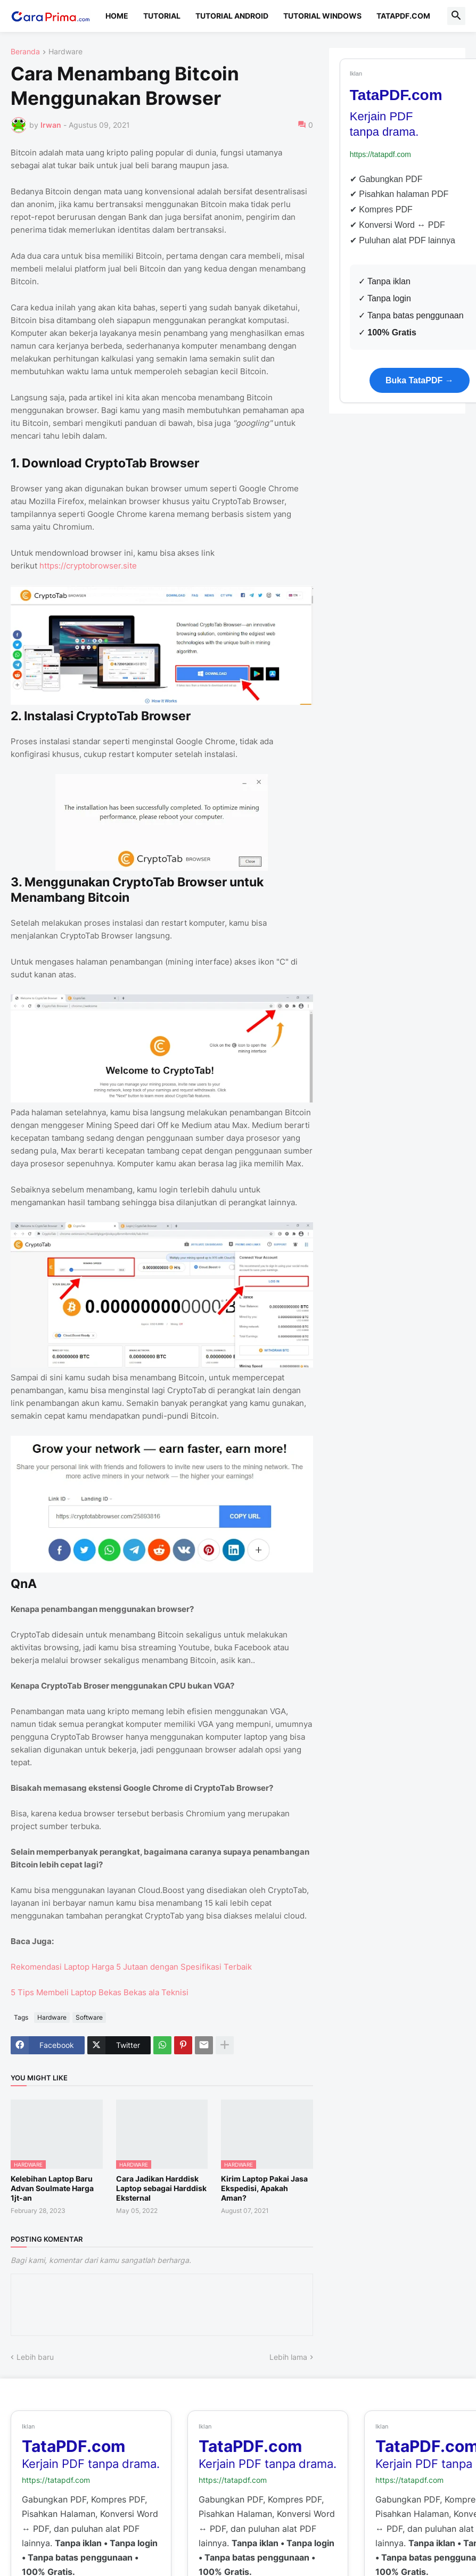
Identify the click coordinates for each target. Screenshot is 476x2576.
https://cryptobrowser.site (88, 566)
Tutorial (161, 15)
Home (116, 15)
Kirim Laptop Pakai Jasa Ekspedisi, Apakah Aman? (264, 2188)
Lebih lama (288, 2356)
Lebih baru (35, 2356)
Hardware (65, 52)
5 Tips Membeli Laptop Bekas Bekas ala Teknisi (99, 1992)
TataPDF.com (403, 15)
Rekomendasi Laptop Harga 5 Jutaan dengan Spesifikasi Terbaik (131, 1967)
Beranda (25, 52)
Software (89, 2017)
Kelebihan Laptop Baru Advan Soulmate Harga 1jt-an (52, 2188)
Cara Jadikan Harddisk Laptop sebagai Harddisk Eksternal (161, 2188)
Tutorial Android (231, 15)
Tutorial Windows (322, 15)
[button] (456, 16)
